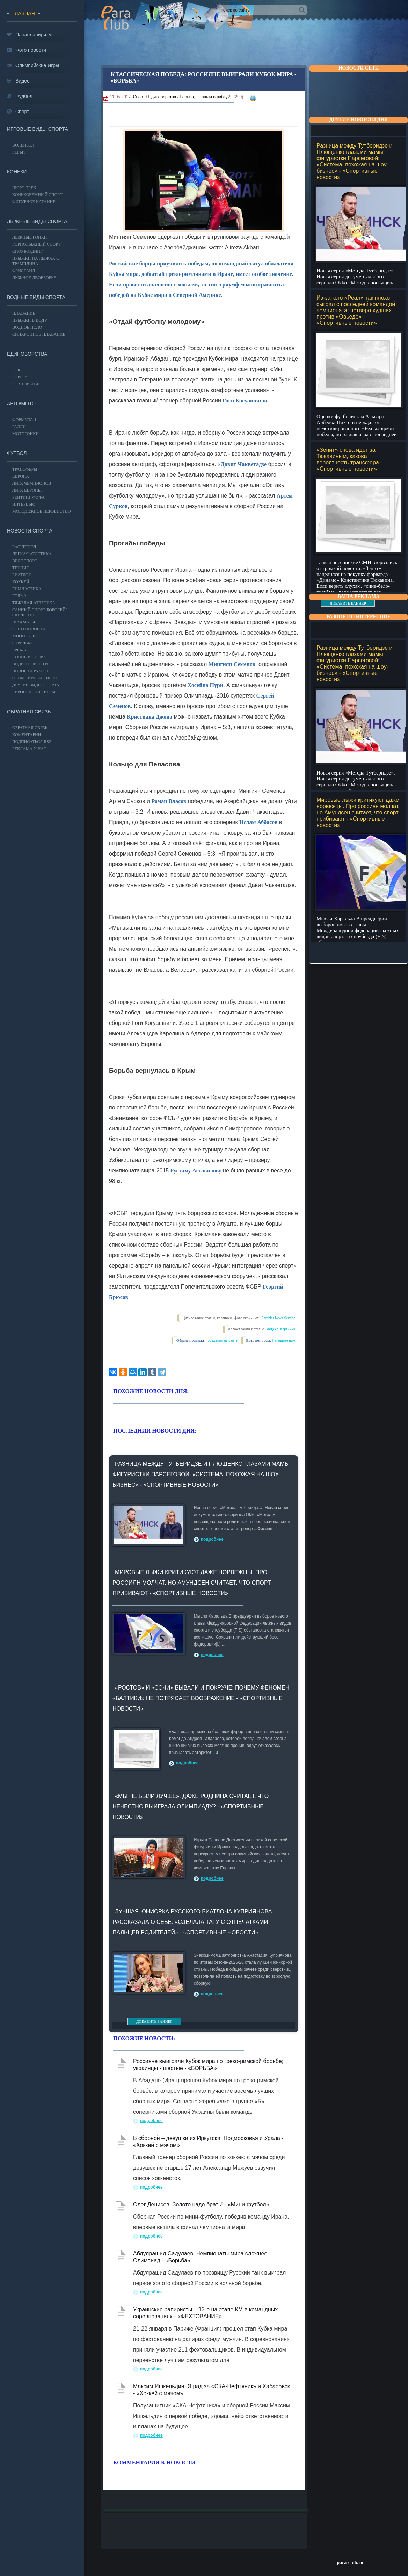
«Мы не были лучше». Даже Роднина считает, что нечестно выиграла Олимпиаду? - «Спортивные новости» (190, 1806)
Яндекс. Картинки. (282, 1329)
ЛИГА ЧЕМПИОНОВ (31, 483)
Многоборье (26, 636)
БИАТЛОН (21, 574)
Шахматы (23, 622)
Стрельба (22, 643)
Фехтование (26, 383)
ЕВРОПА (20, 476)
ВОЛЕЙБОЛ (23, 145)
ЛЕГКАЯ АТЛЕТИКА (32, 553)
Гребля (20, 650)
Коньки (17, 171)
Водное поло (27, 327)
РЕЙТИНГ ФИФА (28, 497)
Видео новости (30, 664)
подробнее (212, 1539)
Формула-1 (24, 419)
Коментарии (26, 734)
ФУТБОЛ (17, 453)
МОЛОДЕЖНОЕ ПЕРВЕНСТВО (41, 511)
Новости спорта (29, 531)
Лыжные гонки (29, 237)
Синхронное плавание (38, 334)
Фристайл (23, 270)
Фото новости (28, 629)
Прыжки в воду (29, 320)
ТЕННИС (20, 567)
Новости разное (30, 671)
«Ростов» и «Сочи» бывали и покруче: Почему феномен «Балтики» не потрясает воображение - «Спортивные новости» (200, 1698)
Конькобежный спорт (37, 194)
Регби (18, 152)
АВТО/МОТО (21, 403)
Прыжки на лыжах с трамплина (35, 261)
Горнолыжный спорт (36, 244)
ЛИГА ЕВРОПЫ (27, 490)
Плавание (23, 313)
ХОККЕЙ (20, 581)
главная (24, 13)
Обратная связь (29, 711)
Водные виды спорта (36, 297)
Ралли (19, 426)
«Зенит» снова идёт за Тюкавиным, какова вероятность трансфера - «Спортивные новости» (349, 459)
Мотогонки (25, 433)
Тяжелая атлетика (33, 602)
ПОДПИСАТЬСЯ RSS (31, 741)
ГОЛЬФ (19, 595)
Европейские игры (33, 692)
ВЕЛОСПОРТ (24, 560)
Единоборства (162, 96)
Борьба (187, 96)
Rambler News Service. (279, 1318)
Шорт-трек (24, 187)
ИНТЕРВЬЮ (23, 504)
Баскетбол (24, 546)
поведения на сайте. (221, 1340)
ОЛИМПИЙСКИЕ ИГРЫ (34, 678)
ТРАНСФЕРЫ (24, 469)
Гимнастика (27, 588)
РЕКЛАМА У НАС (29, 748)
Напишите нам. (284, 1340)
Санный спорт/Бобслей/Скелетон (39, 612)
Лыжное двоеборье (34, 277)
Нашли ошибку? (214, 96)
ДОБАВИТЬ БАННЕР (348, 603)
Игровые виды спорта (37, 129)
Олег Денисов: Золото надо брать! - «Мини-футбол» (201, 2204)
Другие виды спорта (35, 685)
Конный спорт (28, 657)
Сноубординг (27, 251)
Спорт (139, 96)
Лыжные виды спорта (37, 221)
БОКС (17, 370)
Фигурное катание (34, 201)
